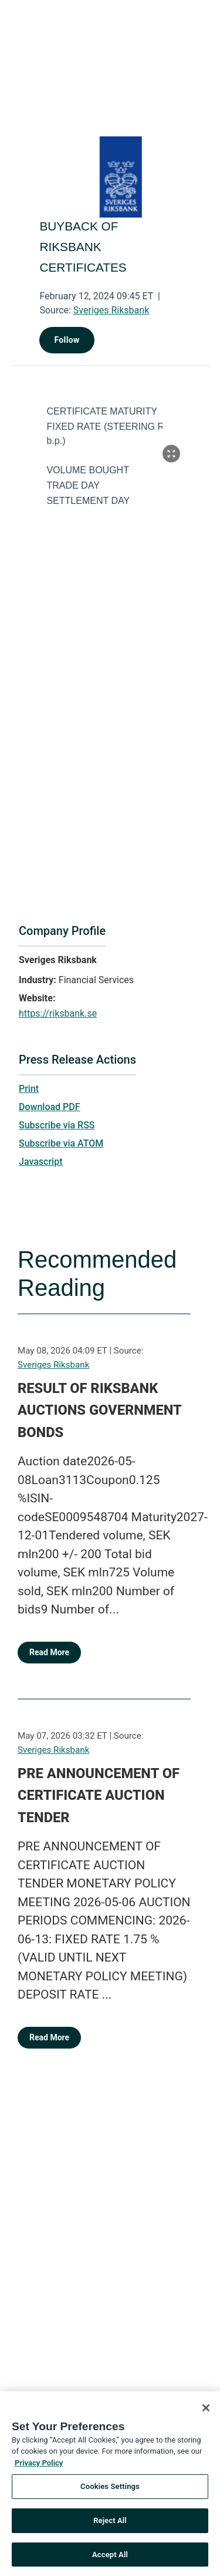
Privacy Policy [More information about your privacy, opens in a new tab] (39, 2466)
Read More (49, 1652)
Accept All (110, 2558)
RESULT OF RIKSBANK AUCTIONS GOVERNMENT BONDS (99, 1410)
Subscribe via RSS (57, 1125)
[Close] (206, 2411)
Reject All (110, 2524)
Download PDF (49, 1106)
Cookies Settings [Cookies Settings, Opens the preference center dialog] (110, 2489)
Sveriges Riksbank (111, 310)
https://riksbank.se (58, 1013)
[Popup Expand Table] (171, 453)
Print (29, 1088)
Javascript (40, 1161)
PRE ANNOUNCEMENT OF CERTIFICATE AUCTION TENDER (99, 1795)
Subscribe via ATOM (61, 1143)
